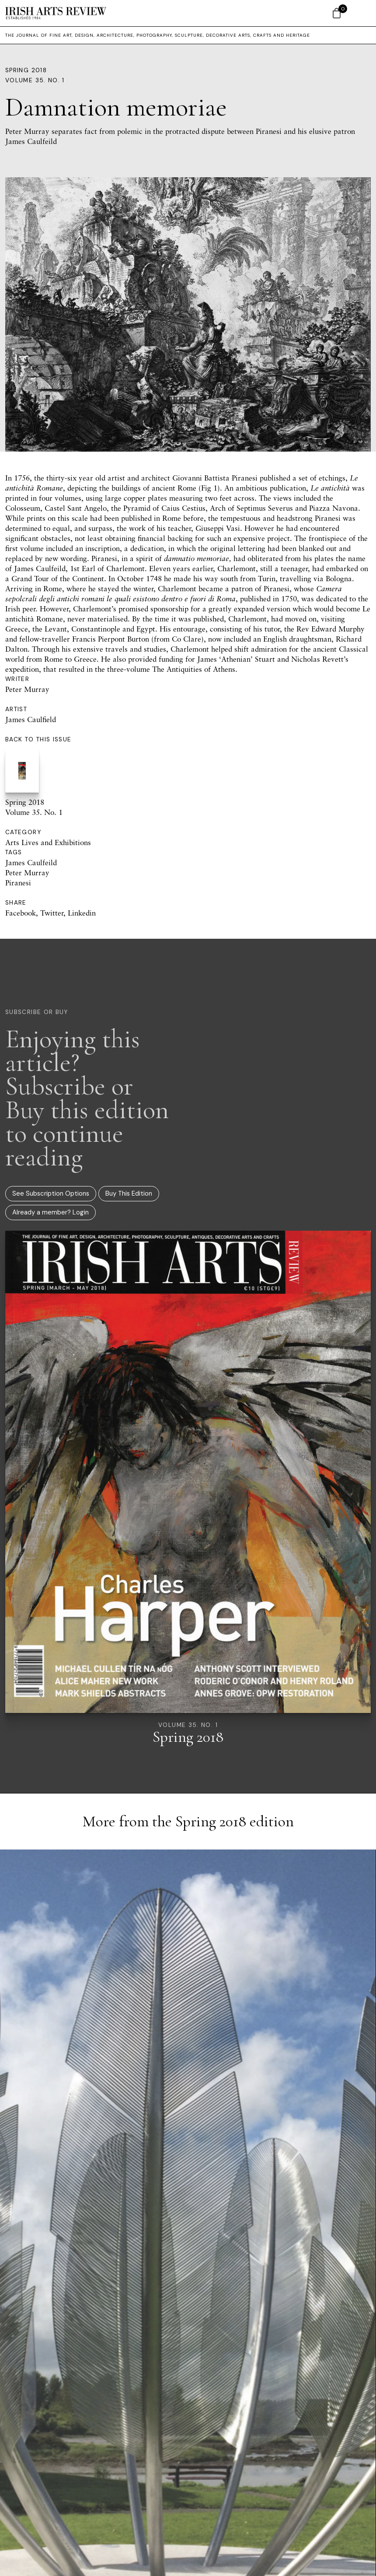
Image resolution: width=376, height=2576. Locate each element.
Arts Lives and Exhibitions (48, 842)
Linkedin (82, 912)
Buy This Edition (128, 1193)
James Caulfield (30, 719)
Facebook (20, 912)
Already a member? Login (50, 1212)
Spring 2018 (26, 70)
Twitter (51, 912)
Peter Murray (27, 689)
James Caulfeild (31, 862)
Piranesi (18, 882)
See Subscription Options (50, 1193)
